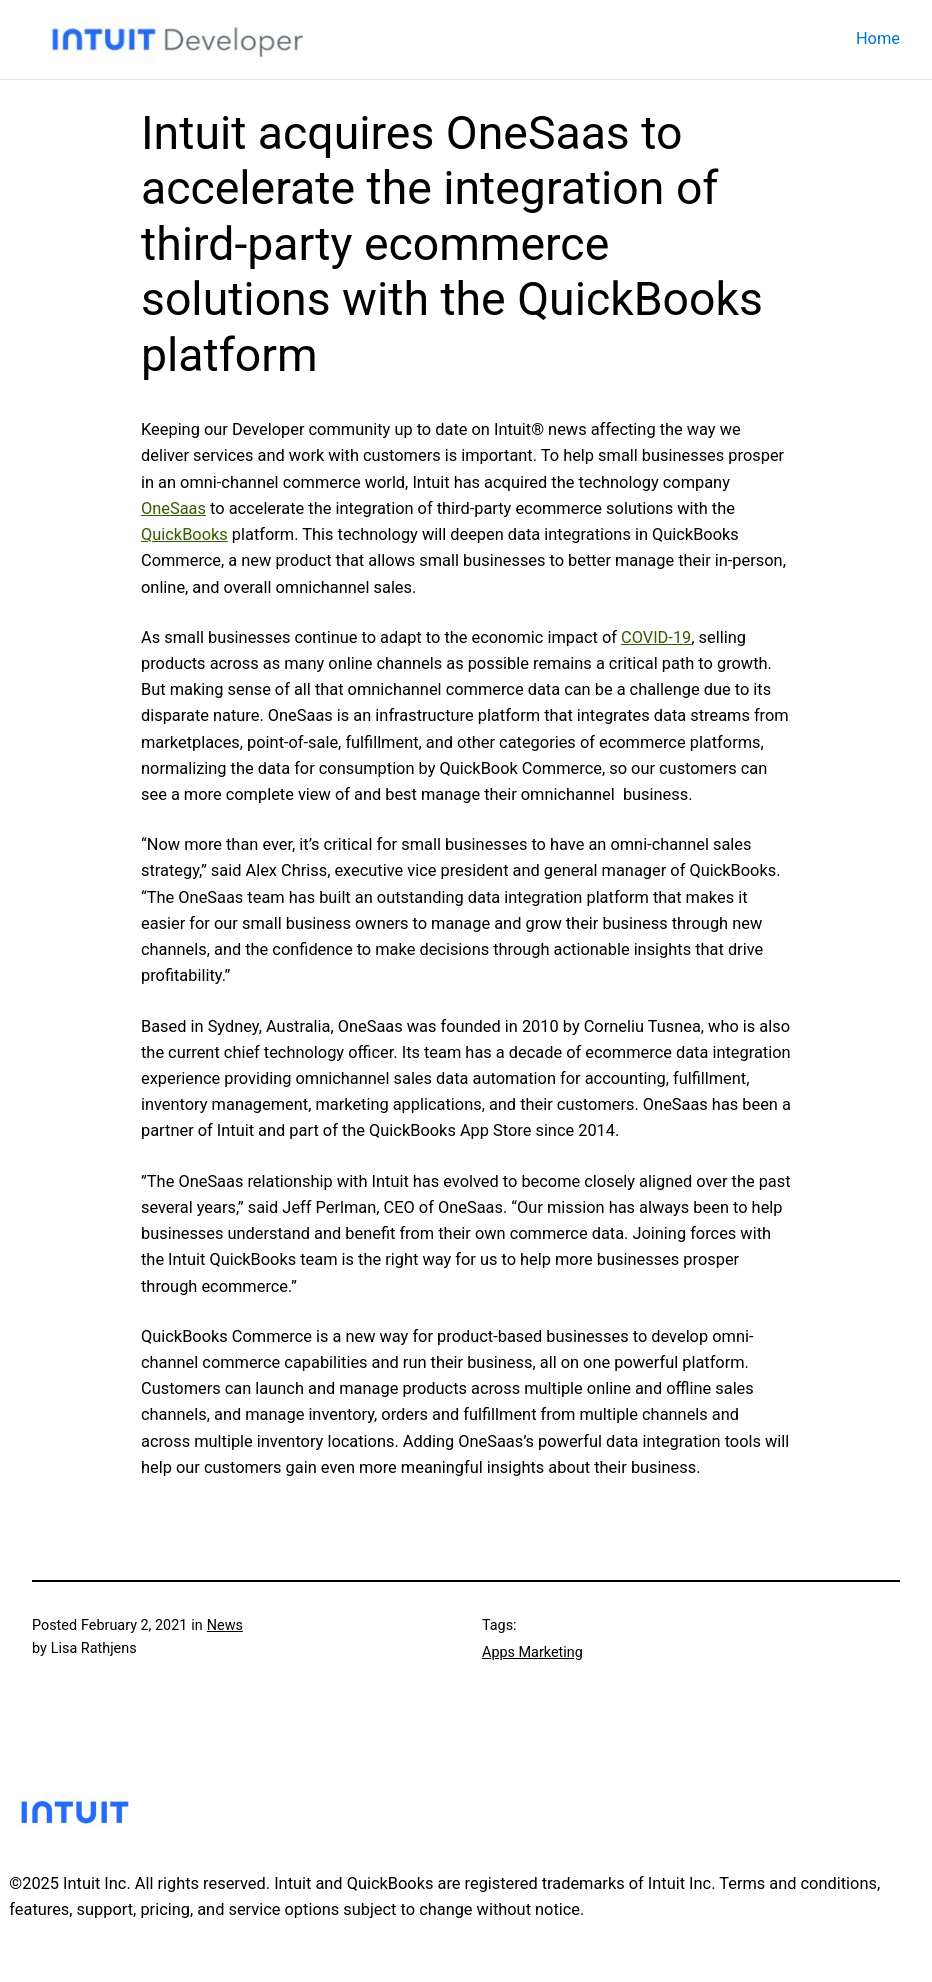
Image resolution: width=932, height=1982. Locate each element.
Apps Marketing (532, 1652)
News (225, 1625)
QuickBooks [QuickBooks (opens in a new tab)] (184, 534)
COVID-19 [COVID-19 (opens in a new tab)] (656, 637)
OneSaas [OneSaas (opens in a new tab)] (173, 508)
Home (878, 38)
